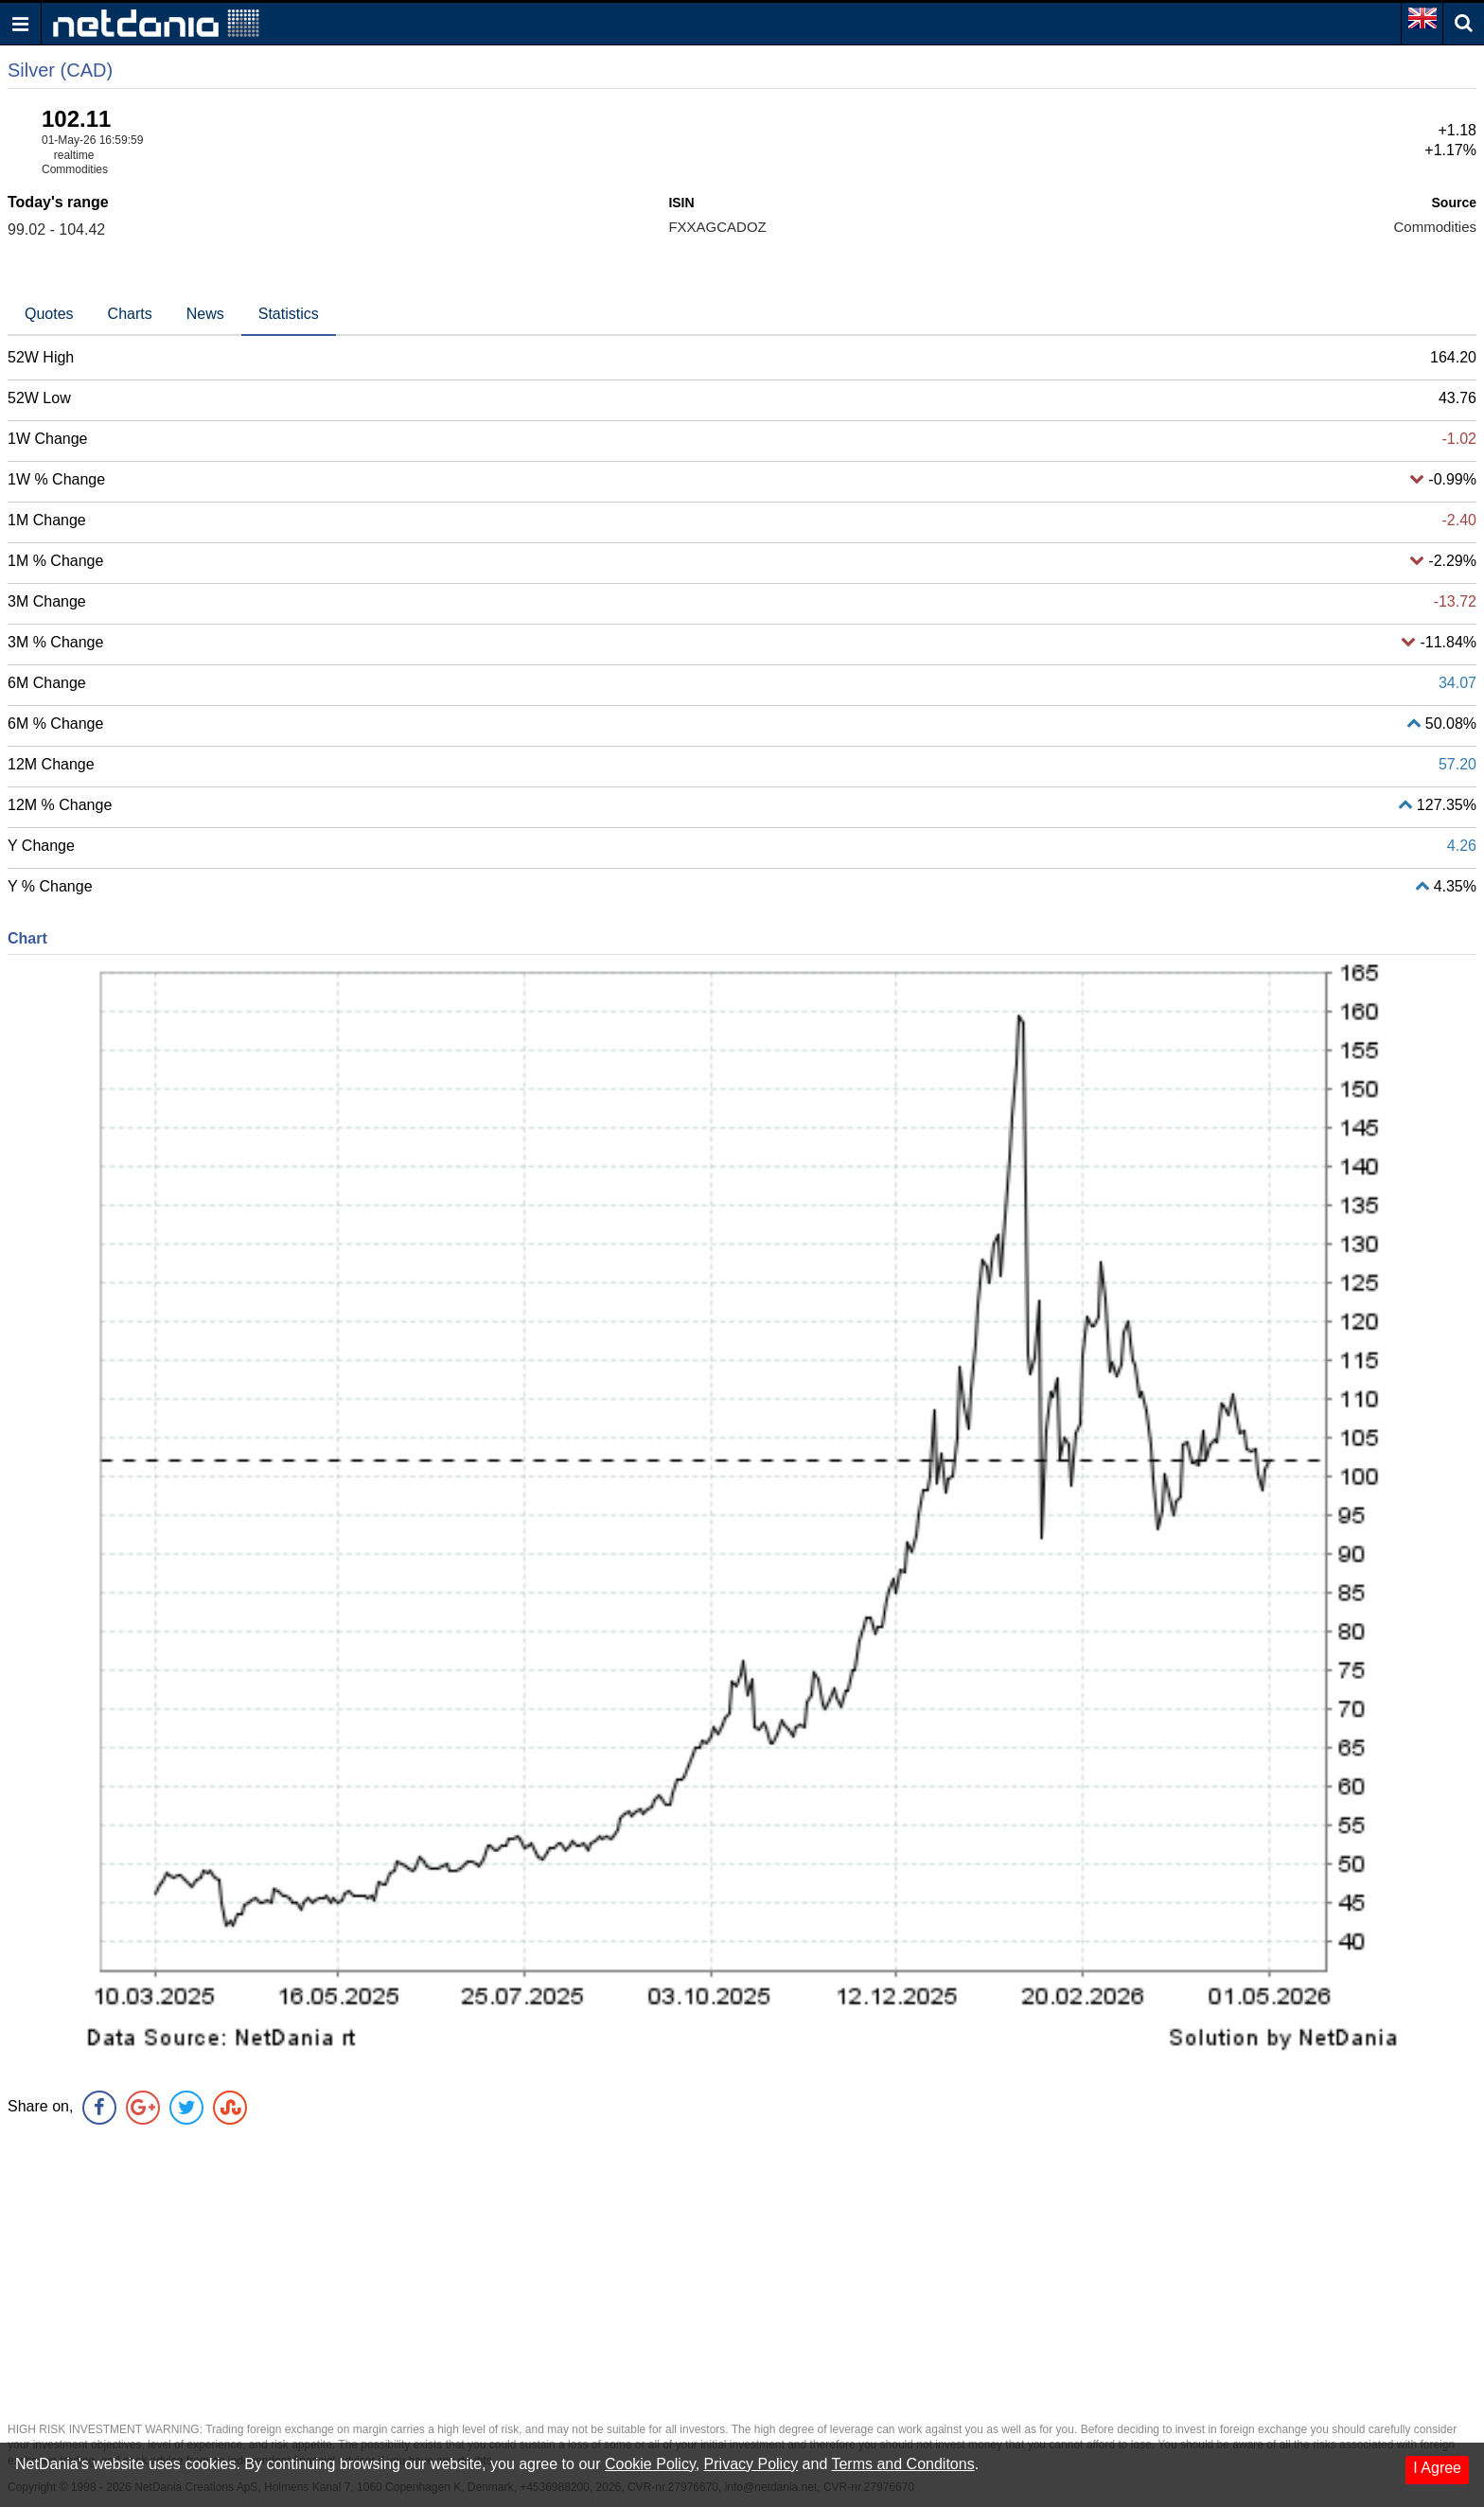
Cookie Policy (650, 2464)
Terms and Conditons (902, 2464)
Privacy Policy (751, 2464)
